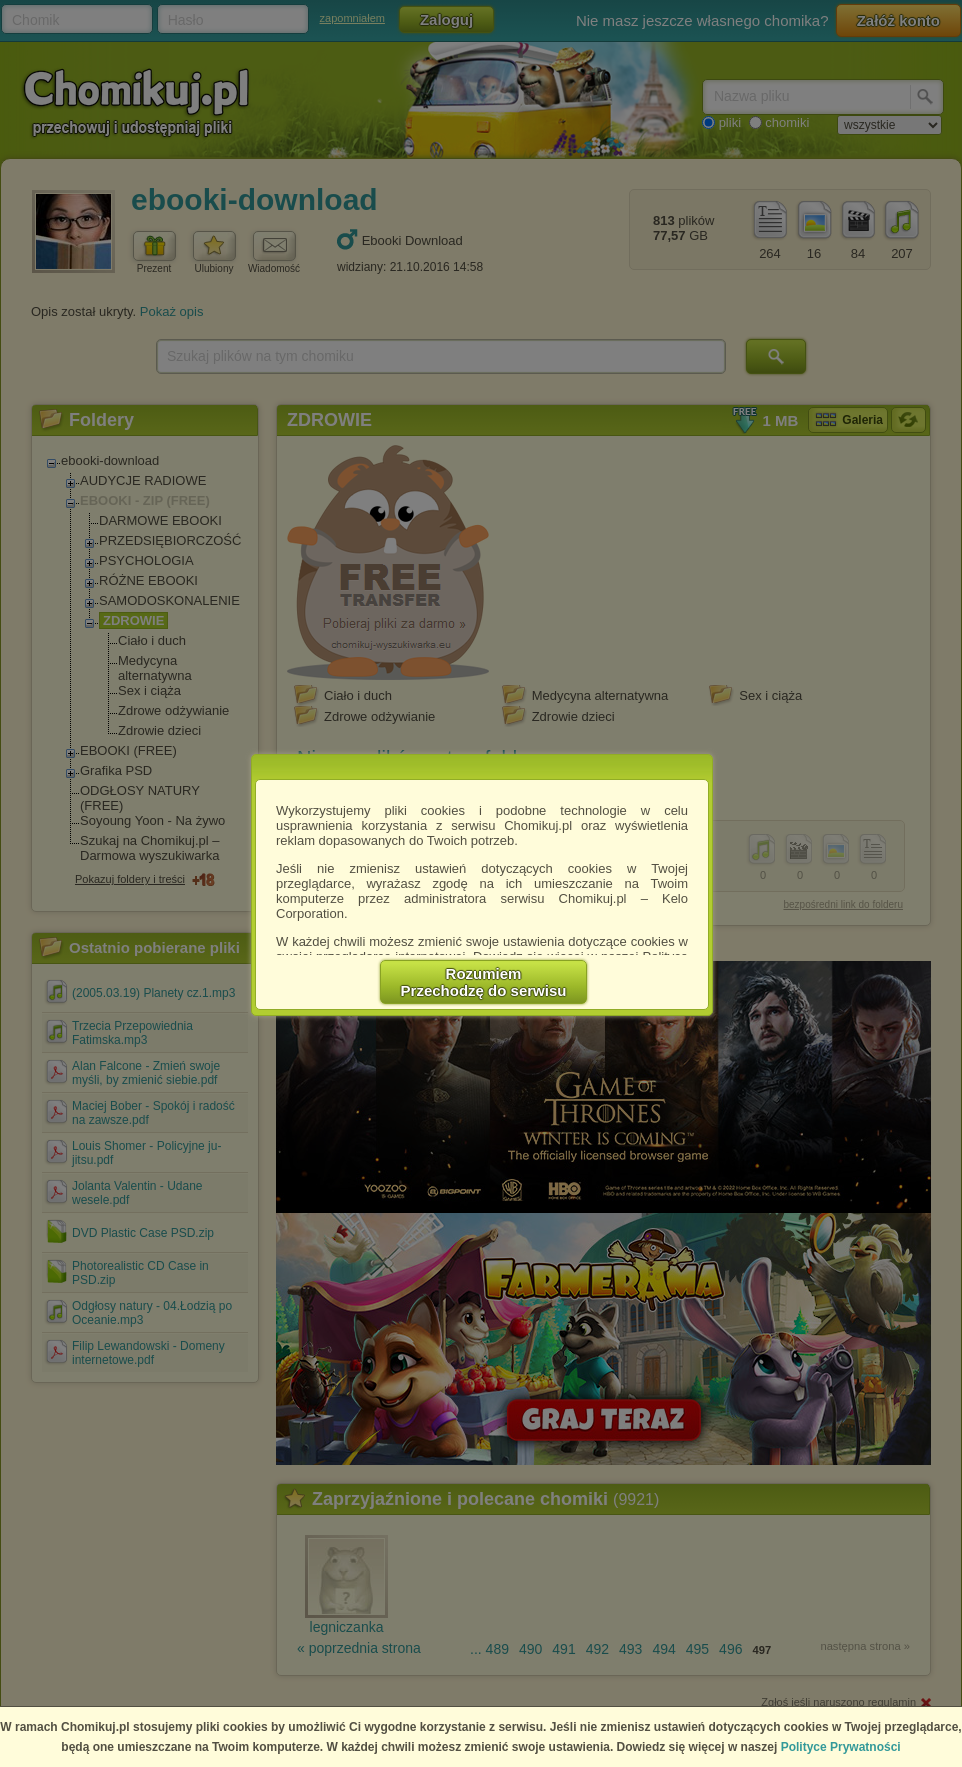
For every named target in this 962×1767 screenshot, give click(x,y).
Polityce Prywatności (841, 1747)
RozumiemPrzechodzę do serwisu (484, 982)
